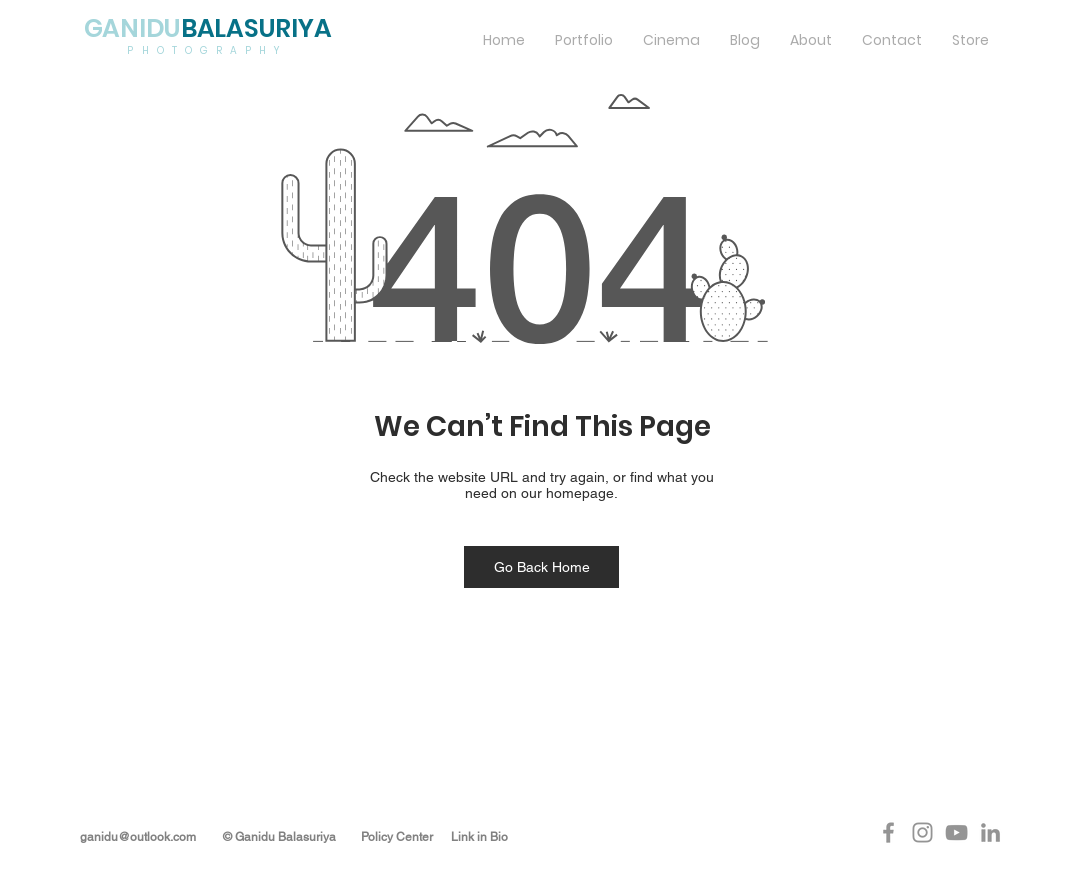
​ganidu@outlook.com (139, 837)
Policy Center (397, 837)
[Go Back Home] (541, 567)
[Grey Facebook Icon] (888, 832)
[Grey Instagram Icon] (922, 832)
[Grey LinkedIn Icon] (990, 832)
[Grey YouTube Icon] (956, 832)
